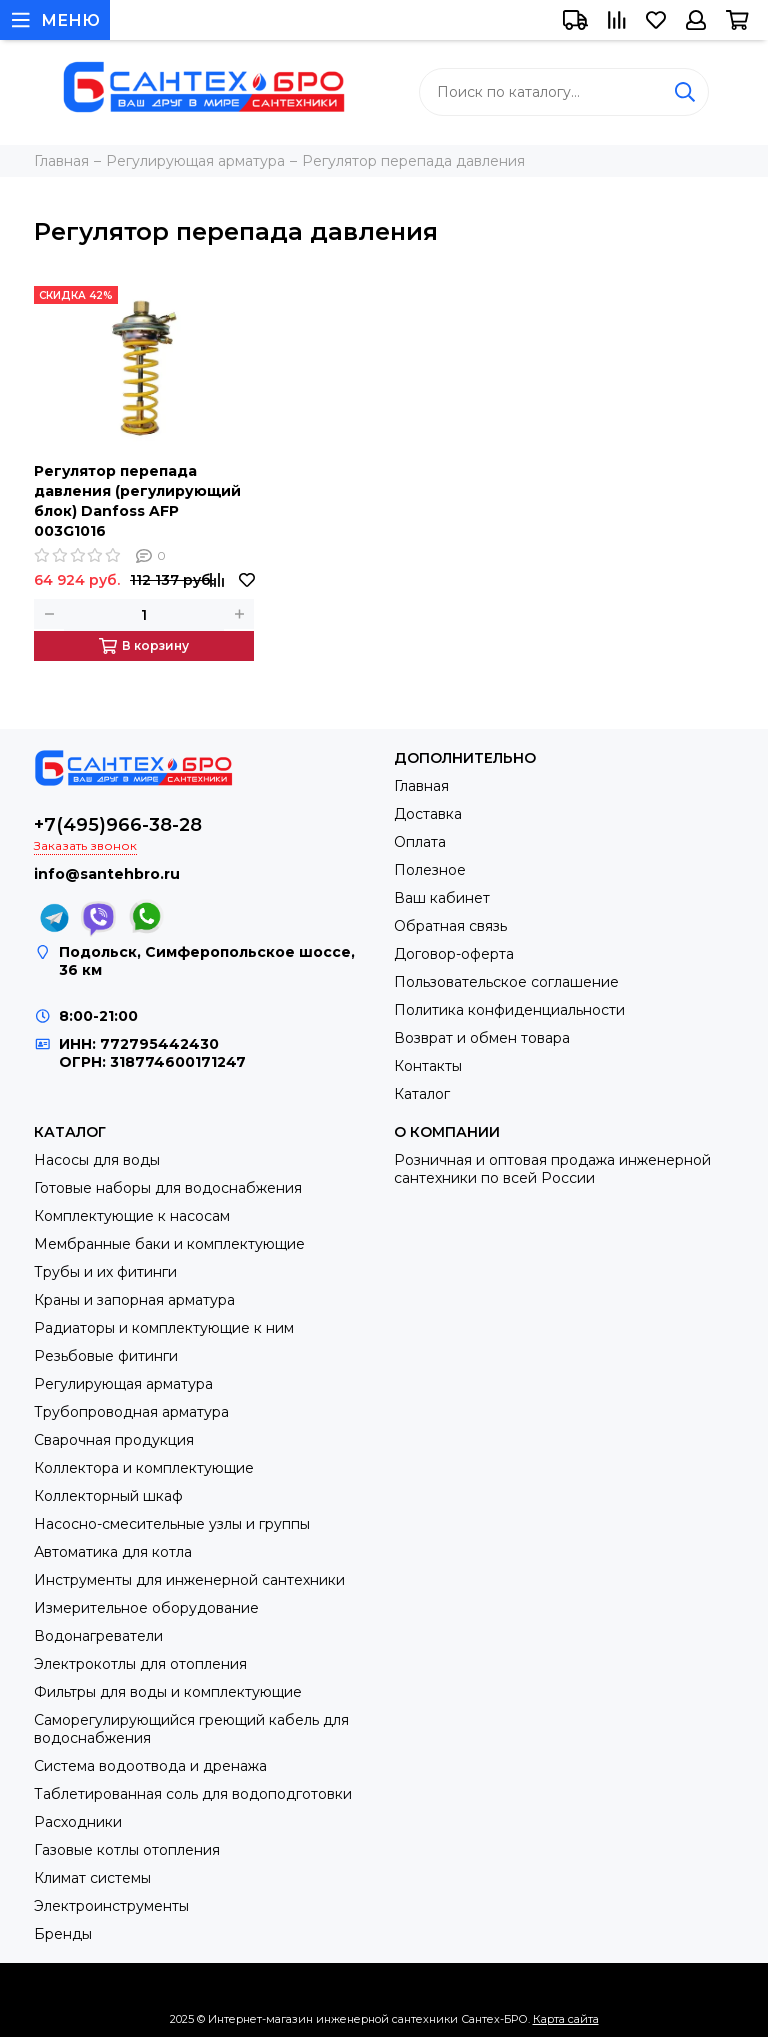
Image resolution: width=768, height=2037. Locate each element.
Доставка (428, 814)
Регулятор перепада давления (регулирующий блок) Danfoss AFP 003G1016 (137, 501)
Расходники (78, 1822)
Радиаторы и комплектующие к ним (164, 1328)
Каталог (422, 1094)
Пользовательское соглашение (506, 982)
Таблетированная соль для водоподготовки (193, 1794)
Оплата (420, 842)
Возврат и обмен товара (482, 1038)
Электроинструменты (111, 1906)
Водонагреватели (98, 1636)
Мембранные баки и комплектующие (169, 1244)
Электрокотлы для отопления (140, 1664)
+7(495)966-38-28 (118, 825)
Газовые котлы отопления (127, 1850)
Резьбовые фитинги (106, 1356)
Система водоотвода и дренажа (150, 1766)
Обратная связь (450, 926)
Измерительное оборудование (146, 1608)
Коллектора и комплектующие (144, 1468)
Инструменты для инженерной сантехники (189, 1580)
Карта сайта (566, 2019)
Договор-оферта (454, 954)
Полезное (430, 870)
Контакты (428, 1066)
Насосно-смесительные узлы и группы (172, 1524)
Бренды (63, 1934)
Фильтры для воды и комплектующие (168, 1692)
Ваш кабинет (442, 898)
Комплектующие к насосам (132, 1216)
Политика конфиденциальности (509, 1010)
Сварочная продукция (114, 1440)
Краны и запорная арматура (134, 1300)
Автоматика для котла (113, 1552)
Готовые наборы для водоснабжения (168, 1188)
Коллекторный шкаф (108, 1496)
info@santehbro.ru (107, 874)
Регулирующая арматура (123, 1384)
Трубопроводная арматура (131, 1412)
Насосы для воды (97, 1160)
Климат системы (92, 1878)
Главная (421, 786)
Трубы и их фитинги (105, 1272)
